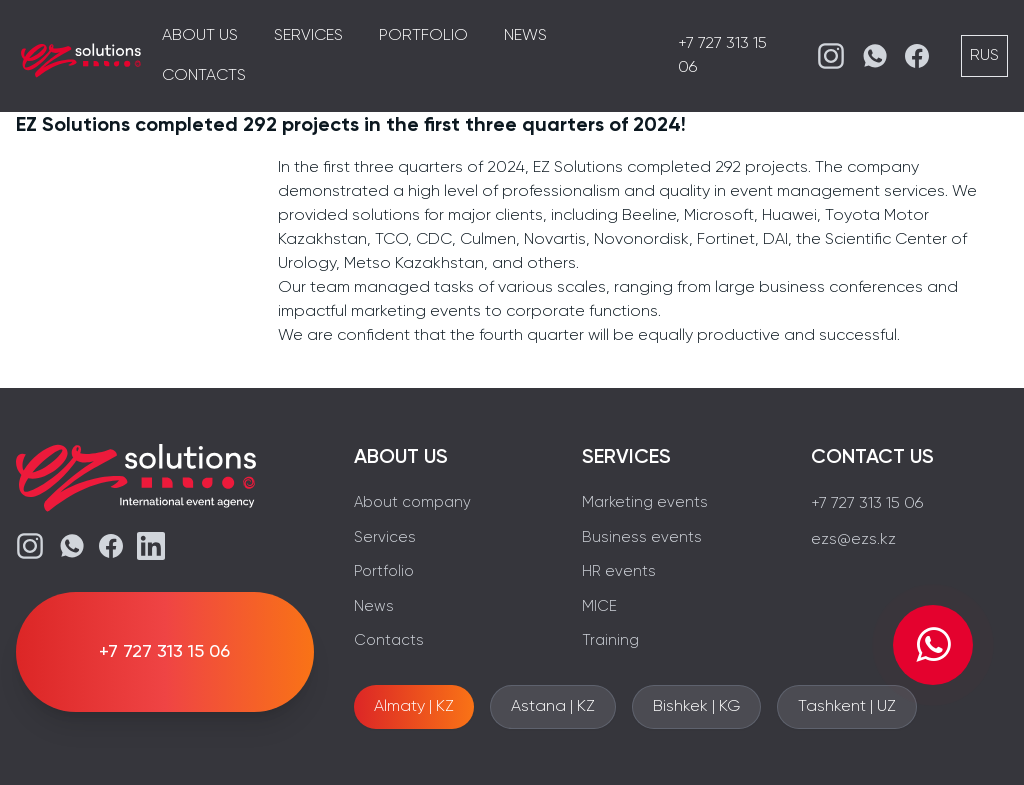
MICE (599, 606)
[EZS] (81, 56)
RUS (984, 56)
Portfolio (423, 36)
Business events (642, 537)
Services (308, 36)
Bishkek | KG (696, 707)
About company (412, 502)
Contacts (204, 76)
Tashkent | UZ (847, 707)
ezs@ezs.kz (853, 540)
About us (200, 36)
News (525, 36)
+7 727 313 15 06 (867, 504)
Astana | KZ (553, 707)
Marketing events (645, 502)
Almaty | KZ (414, 707)
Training (610, 640)
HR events (619, 571)
